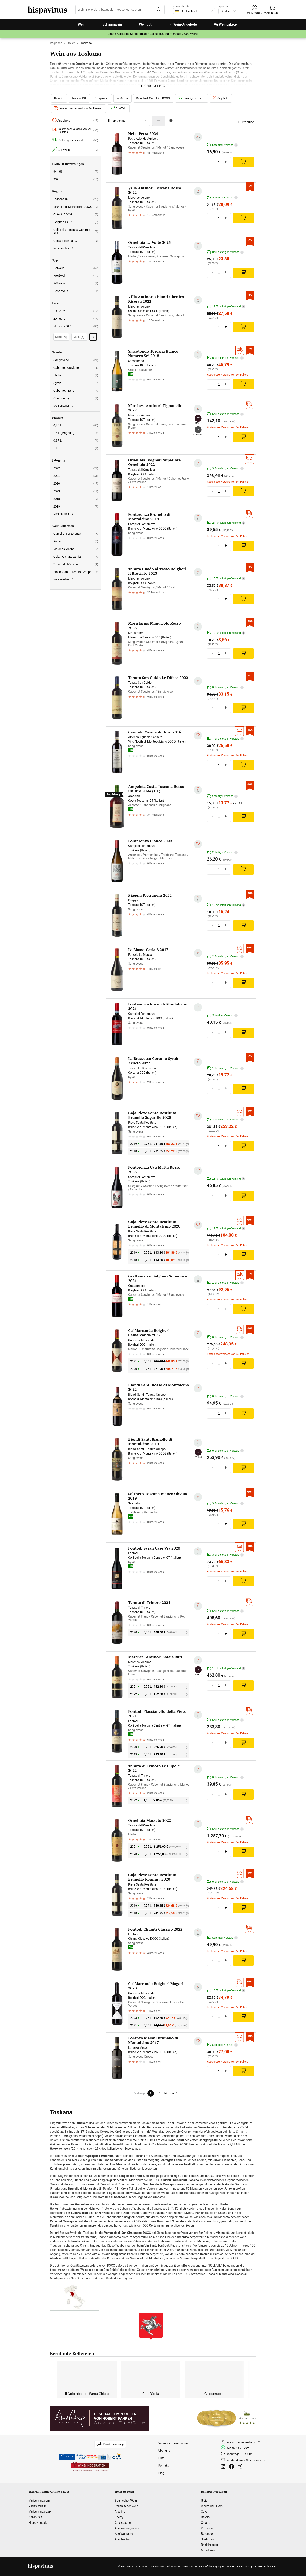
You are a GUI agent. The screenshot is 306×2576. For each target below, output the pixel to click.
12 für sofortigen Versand (226, 307)
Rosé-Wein (75, 291)
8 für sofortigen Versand (225, 252)
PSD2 (67, 2456)
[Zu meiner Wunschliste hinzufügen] (198, 137)
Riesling (120, 2511)
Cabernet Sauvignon (75, 367)
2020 (75, 483)
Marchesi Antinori (75, 549)
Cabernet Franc (75, 390)
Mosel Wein (209, 2550)
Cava (204, 2511)
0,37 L (75, 440)
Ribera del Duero (212, 2506)
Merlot (75, 375)
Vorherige (138, 2093)
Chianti (205, 2522)
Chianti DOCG (75, 214)
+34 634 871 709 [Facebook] (238, 2448)
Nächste (170, 2093)
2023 (75, 491)
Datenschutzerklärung (239, 2566)
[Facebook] (232, 2467)
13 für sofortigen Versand (226, 905)
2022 (75, 468)
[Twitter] (240, 2467)
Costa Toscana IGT (75, 240)
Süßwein (75, 283)
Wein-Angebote (183, 24)
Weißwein (122, 98)
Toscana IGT (79, 98)
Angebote (220, 98)
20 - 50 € (75, 318)
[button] (254, 9)
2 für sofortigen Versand (225, 956)
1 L (75, 448)
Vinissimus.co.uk (40, 2511)
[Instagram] (224, 2467)
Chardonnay (75, 398)
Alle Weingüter (124, 2533)
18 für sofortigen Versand (226, 1179)
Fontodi (75, 541)
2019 (75, 506)
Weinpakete (225, 24)
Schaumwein (112, 24)
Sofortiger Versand (222, 145)
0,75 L (75, 425)
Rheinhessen (209, 2544)
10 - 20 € (75, 311)
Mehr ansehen (63, 248)
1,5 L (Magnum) (75, 433)
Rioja (204, 2500)
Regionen (56, 43)
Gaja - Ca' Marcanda (75, 556)
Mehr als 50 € (75, 326)
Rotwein (58, 98)
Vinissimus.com (39, 2500)
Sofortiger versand (191, 98)
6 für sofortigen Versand (225, 687)
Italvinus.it (35, 2517)
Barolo (205, 2517)
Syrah (75, 383)
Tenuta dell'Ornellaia (75, 564)
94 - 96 (75, 171)
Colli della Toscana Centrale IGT (75, 231)
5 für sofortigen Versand (225, 414)
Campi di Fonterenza (75, 533)
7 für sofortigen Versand (225, 739)
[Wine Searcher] (226, 2418)
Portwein (207, 2528)
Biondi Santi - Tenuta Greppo (75, 572)
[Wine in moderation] (90, 2467)
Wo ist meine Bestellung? (243, 2442)
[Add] (243, 162)
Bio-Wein (118, 108)
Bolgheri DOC (75, 222)
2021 (75, 476)
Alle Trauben (123, 2539)
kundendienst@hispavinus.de (246, 2460)
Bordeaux (207, 2533)
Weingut (145, 24)
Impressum (157, 2566)
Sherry (119, 2517)
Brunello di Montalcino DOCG (153, 98)
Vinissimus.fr (37, 2506)
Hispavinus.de (38, 2522)
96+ (75, 179)
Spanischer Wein (126, 2500)
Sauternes (207, 2539)
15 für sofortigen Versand (226, 579)
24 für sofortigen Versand (226, 523)
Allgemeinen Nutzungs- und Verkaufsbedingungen (195, 2566)
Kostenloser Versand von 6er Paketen (78, 108)
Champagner (123, 2522)
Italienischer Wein (126, 2506)
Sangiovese (101, 98)
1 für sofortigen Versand (225, 1068)
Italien (71, 43)
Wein (82, 24)
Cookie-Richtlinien (265, 2566)
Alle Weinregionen (127, 2528)
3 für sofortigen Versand (225, 468)
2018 (75, 498)
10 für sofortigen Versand (226, 633)
